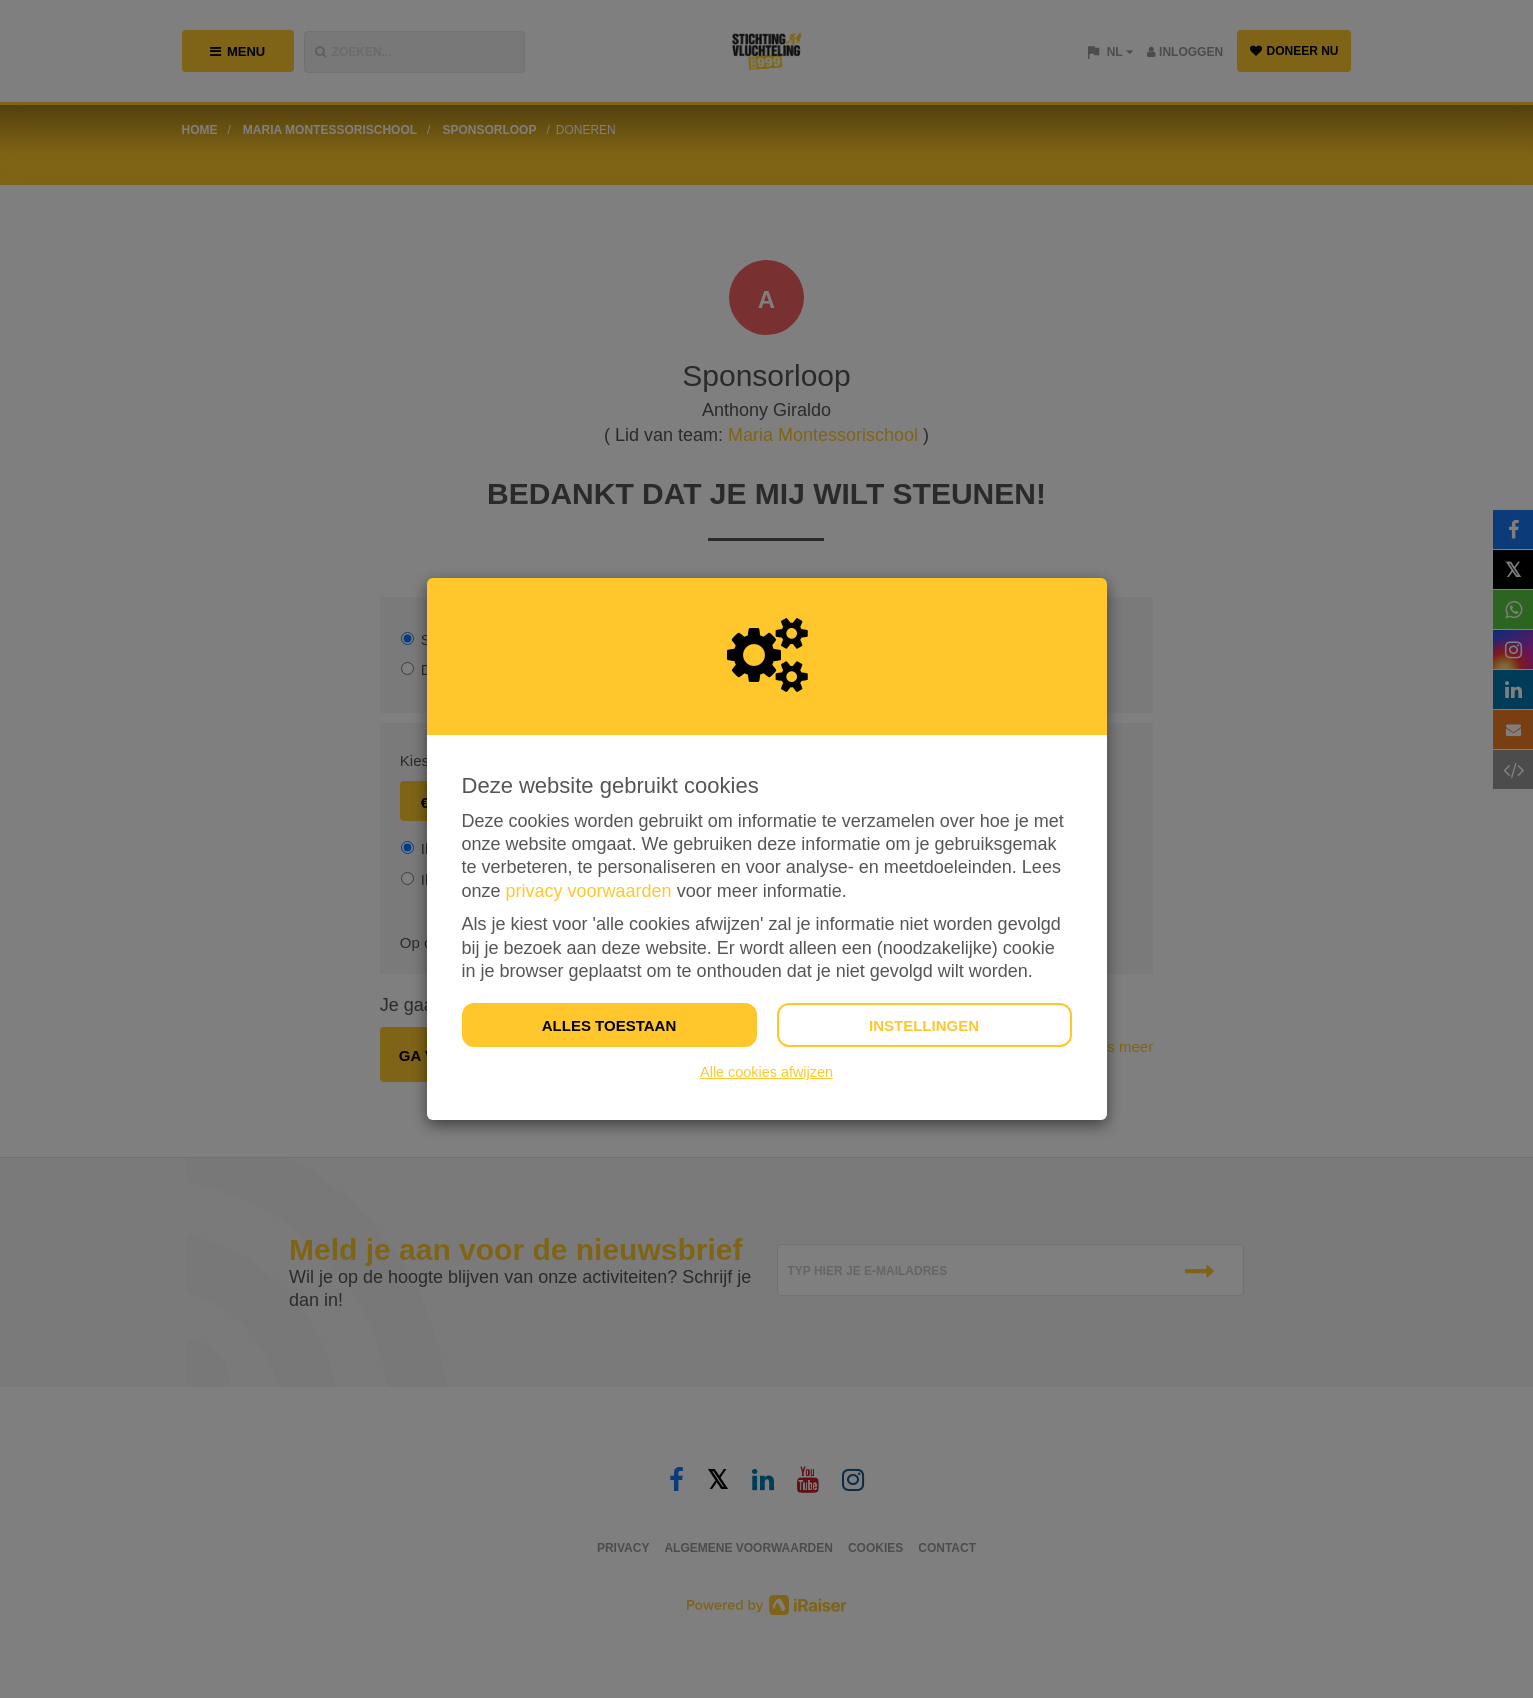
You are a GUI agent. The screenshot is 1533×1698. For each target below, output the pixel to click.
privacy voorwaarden (589, 891)
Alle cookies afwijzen (766, 1072)
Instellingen (924, 1025)
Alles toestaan (609, 1025)
